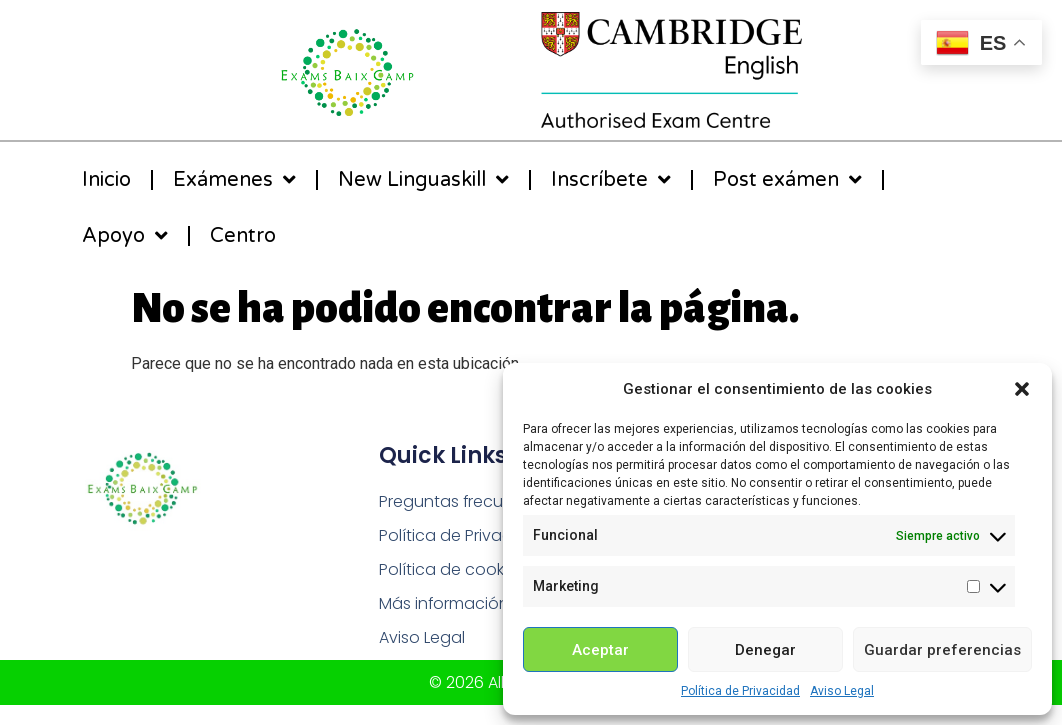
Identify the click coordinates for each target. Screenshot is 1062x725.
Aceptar (600, 650)
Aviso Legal (842, 691)
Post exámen (787, 180)
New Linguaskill (423, 180)
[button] (1022, 389)
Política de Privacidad (740, 691)
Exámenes (234, 180)
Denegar (765, 650)
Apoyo (125, 236)
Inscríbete (611, 180)
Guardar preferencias (942, 650)
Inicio (106, 180)
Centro (243, 236)
